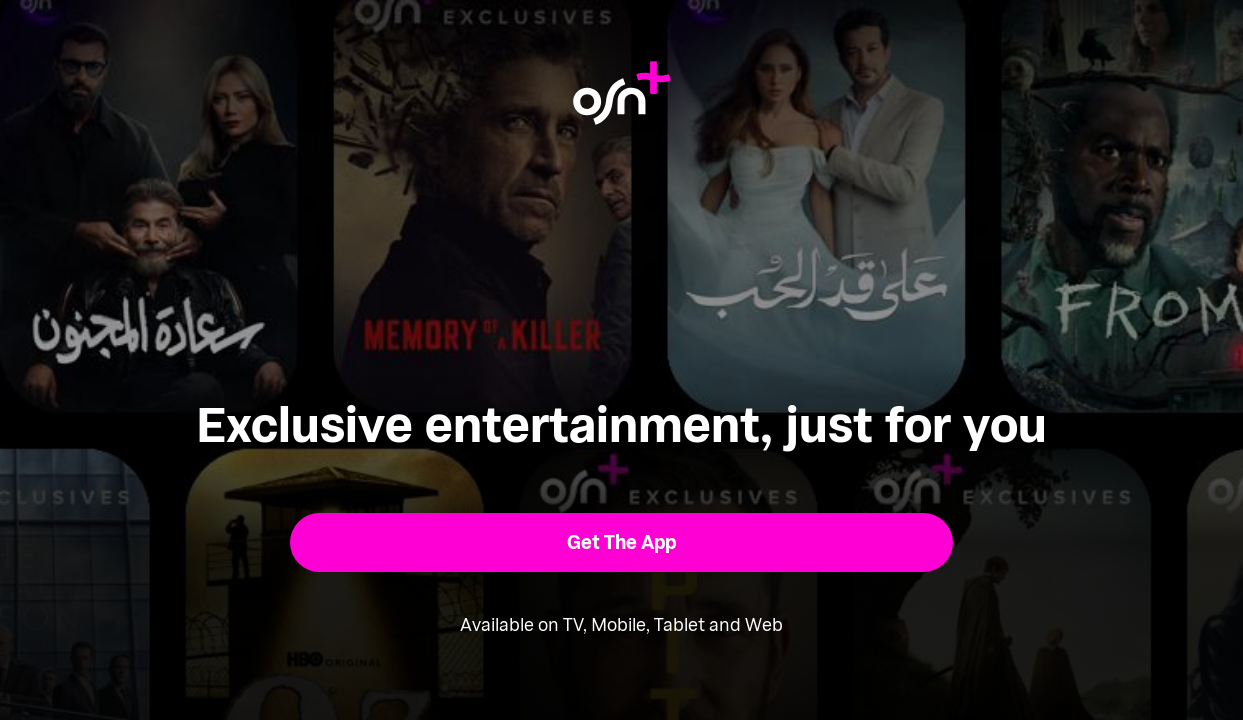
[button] (621, 542)
